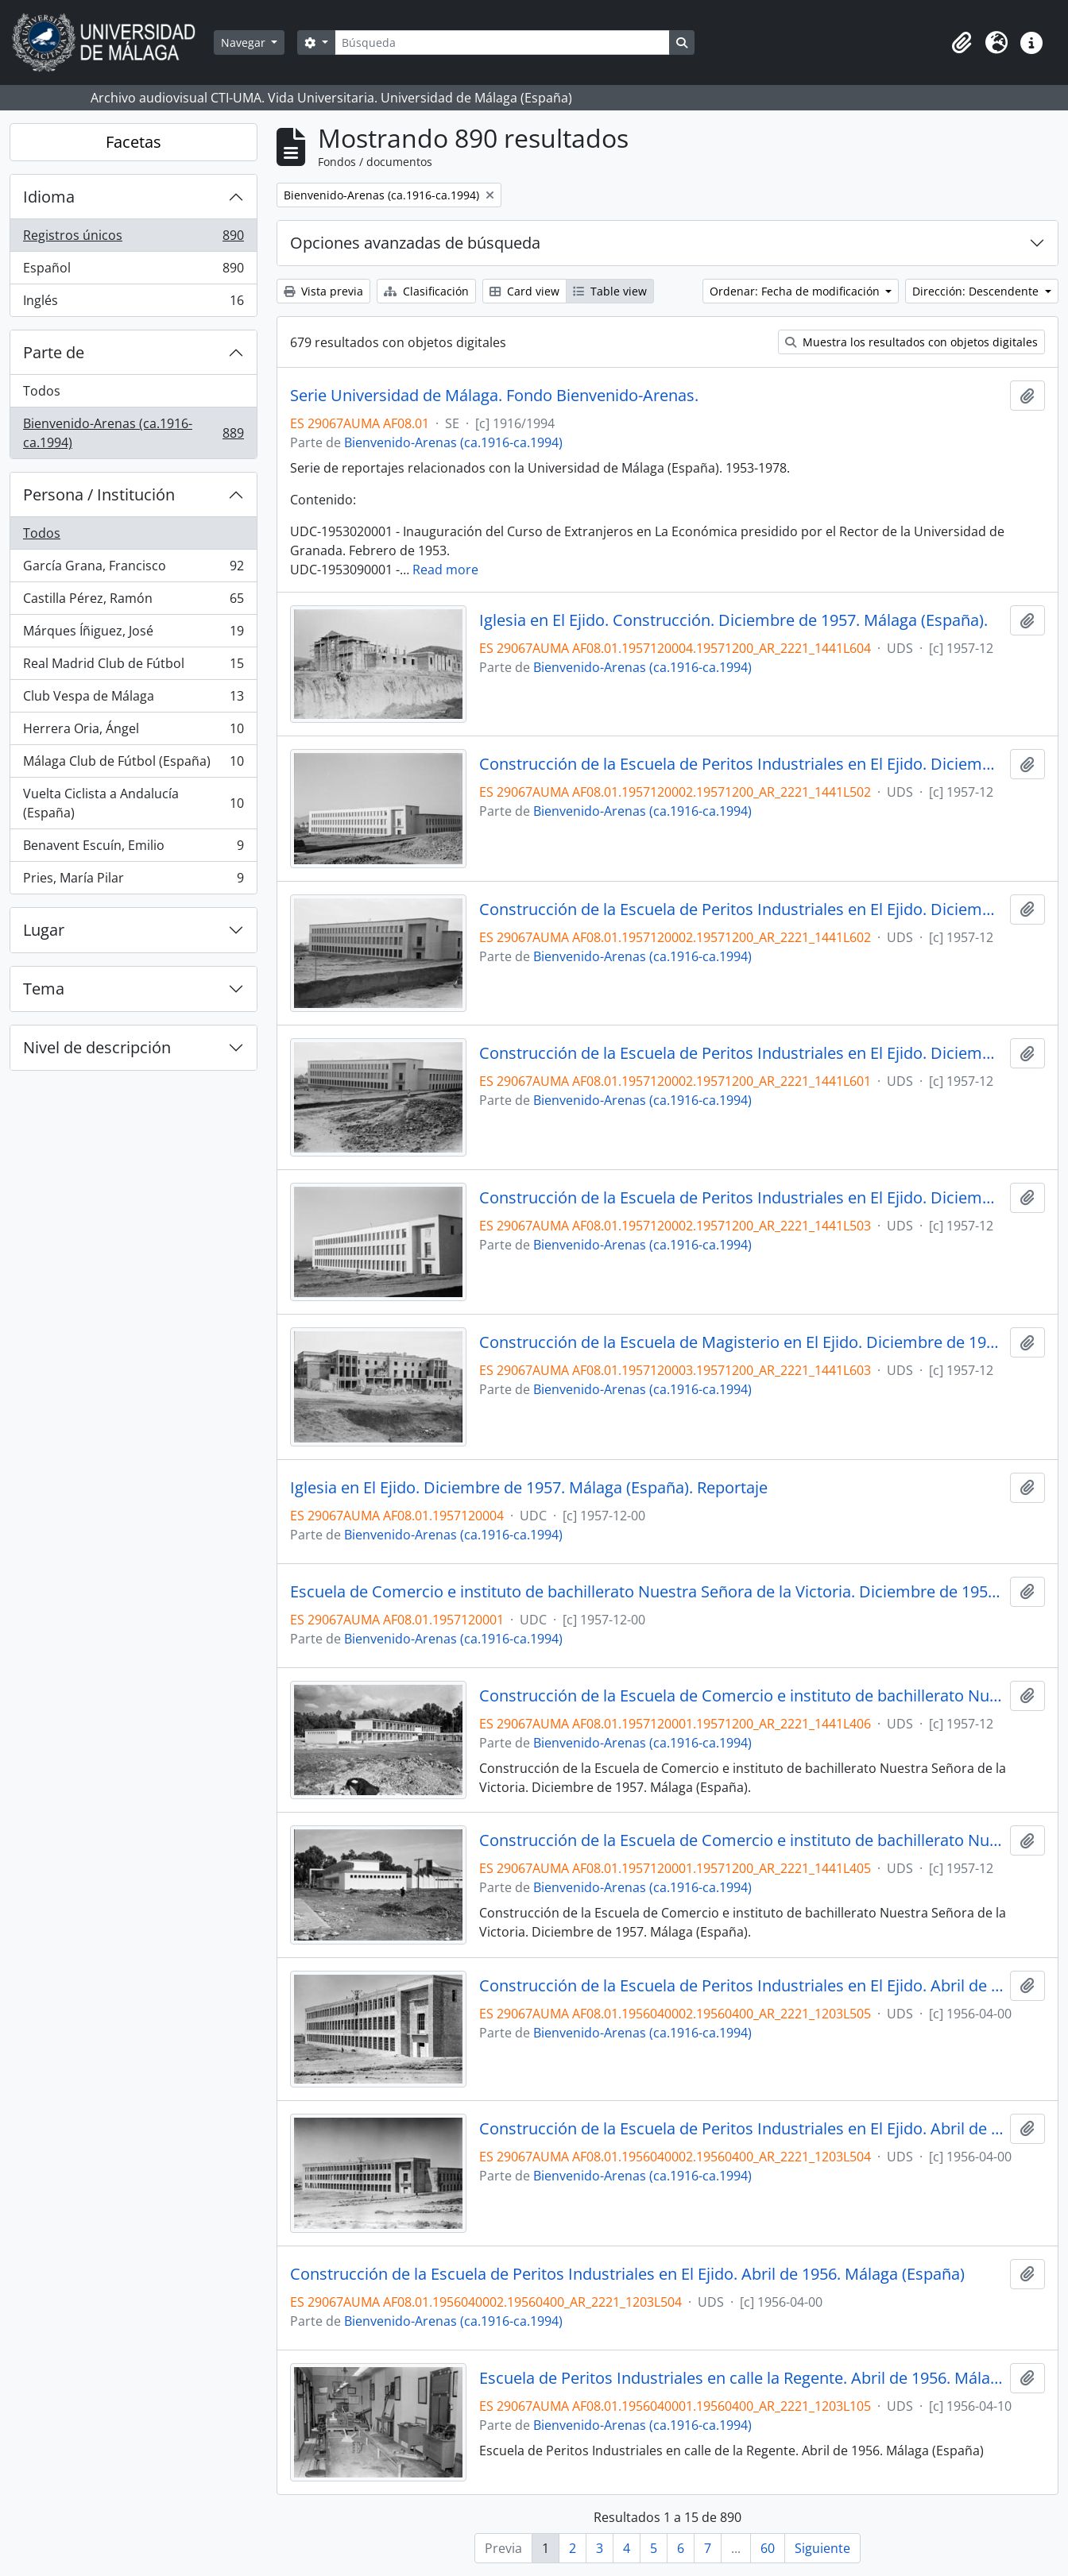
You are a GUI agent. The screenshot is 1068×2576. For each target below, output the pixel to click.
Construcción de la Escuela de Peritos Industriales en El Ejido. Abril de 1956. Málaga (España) (741, 1985)
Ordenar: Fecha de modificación (796, 291)
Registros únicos (133, 239)
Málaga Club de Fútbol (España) (133, 764)
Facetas (133, 142)
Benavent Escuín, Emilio (133, 849)
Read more (445, 569)
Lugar (43, 929)
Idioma (49, 196)
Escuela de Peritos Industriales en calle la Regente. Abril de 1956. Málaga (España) (741, 2378)
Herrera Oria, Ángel (133, 732)
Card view (524, 291)
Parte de (53, 352)
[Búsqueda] (502, 42)
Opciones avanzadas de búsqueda (415, 242)
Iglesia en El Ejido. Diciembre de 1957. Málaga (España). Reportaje (529, 1487)
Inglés (133, 303)
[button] (961, 42)
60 (767, 2548)
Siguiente (822, 2548)
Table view (610, 291)
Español (133, 271)
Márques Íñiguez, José (133, 634)
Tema (43, 988)
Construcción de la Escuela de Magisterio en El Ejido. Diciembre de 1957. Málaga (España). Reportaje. (741, 1342)
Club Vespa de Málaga (133, 699)
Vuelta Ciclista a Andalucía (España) (133, 803)
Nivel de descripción (97, 1047)
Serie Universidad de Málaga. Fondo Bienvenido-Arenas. (494, 395)
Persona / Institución (99, 494)
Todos (41, 391)
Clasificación (426, 291)
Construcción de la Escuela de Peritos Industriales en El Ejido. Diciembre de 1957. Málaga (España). (741, 764)
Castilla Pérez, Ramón (133, 602)
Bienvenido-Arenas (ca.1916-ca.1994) (133, 433)
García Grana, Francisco (133, 569)
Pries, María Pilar (133, 881)
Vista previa (323, 291)
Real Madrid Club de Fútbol (133, 667)
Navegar (245, 42)
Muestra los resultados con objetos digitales (911, 342)
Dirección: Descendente (977, 291)
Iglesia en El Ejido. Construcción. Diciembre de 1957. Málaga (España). (733, 620)
